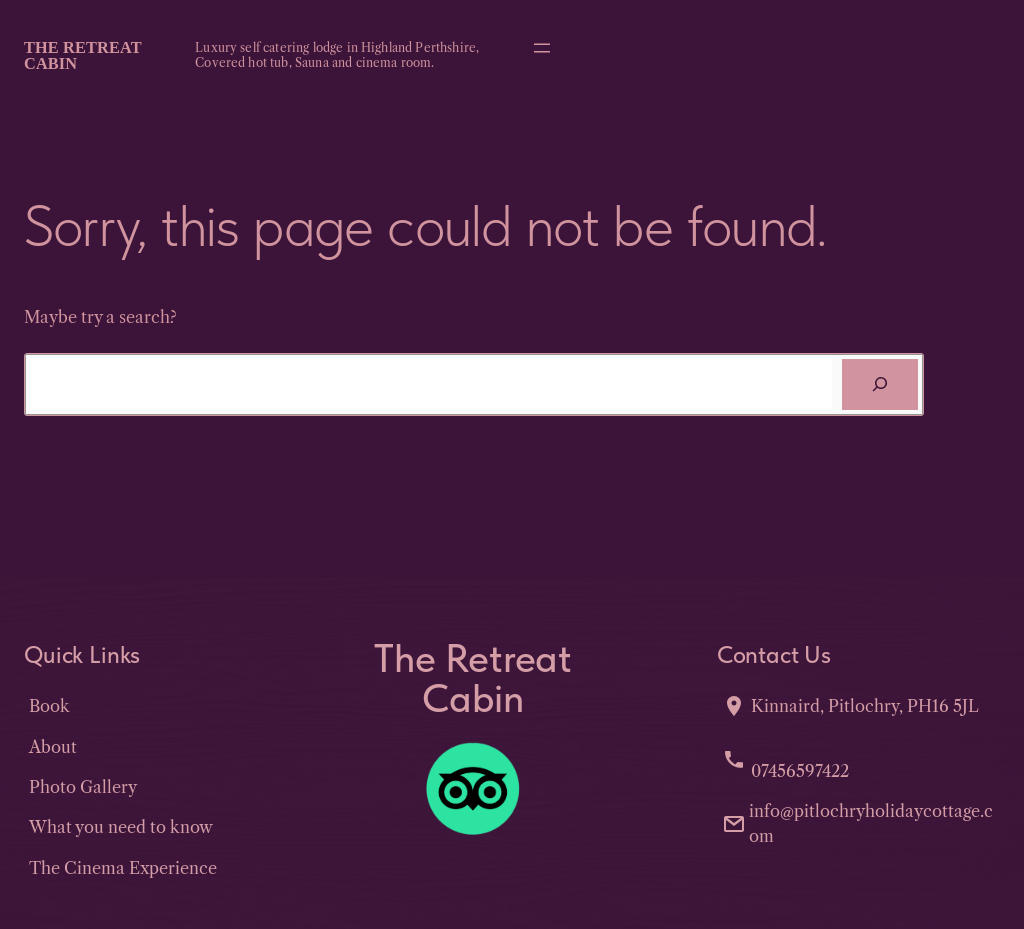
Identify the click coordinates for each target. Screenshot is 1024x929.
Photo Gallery (83, 787)
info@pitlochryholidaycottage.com (871, 823)
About (53, 747)
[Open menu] (542, 48)
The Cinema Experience (123, 868)
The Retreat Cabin (82, 55)
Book (49, 706)
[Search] (880, 385)
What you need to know (121, 827)
